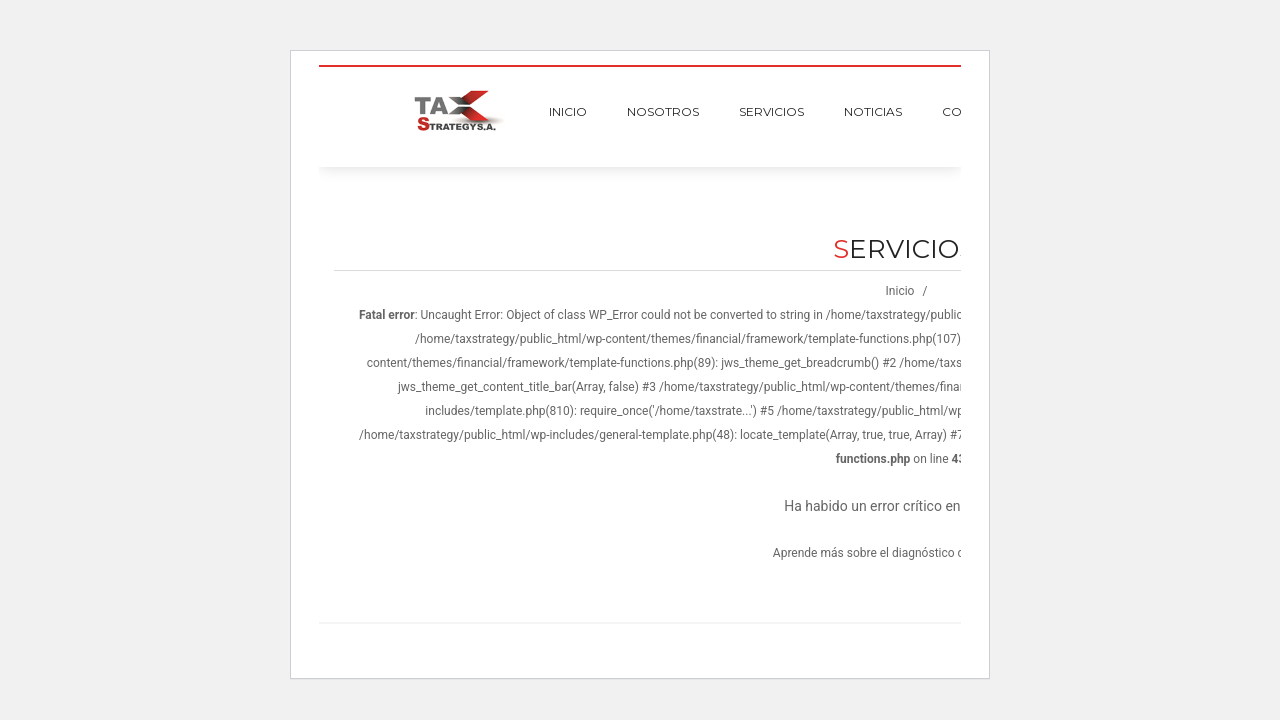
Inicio (900, 291)
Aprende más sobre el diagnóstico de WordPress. (904, 553)
